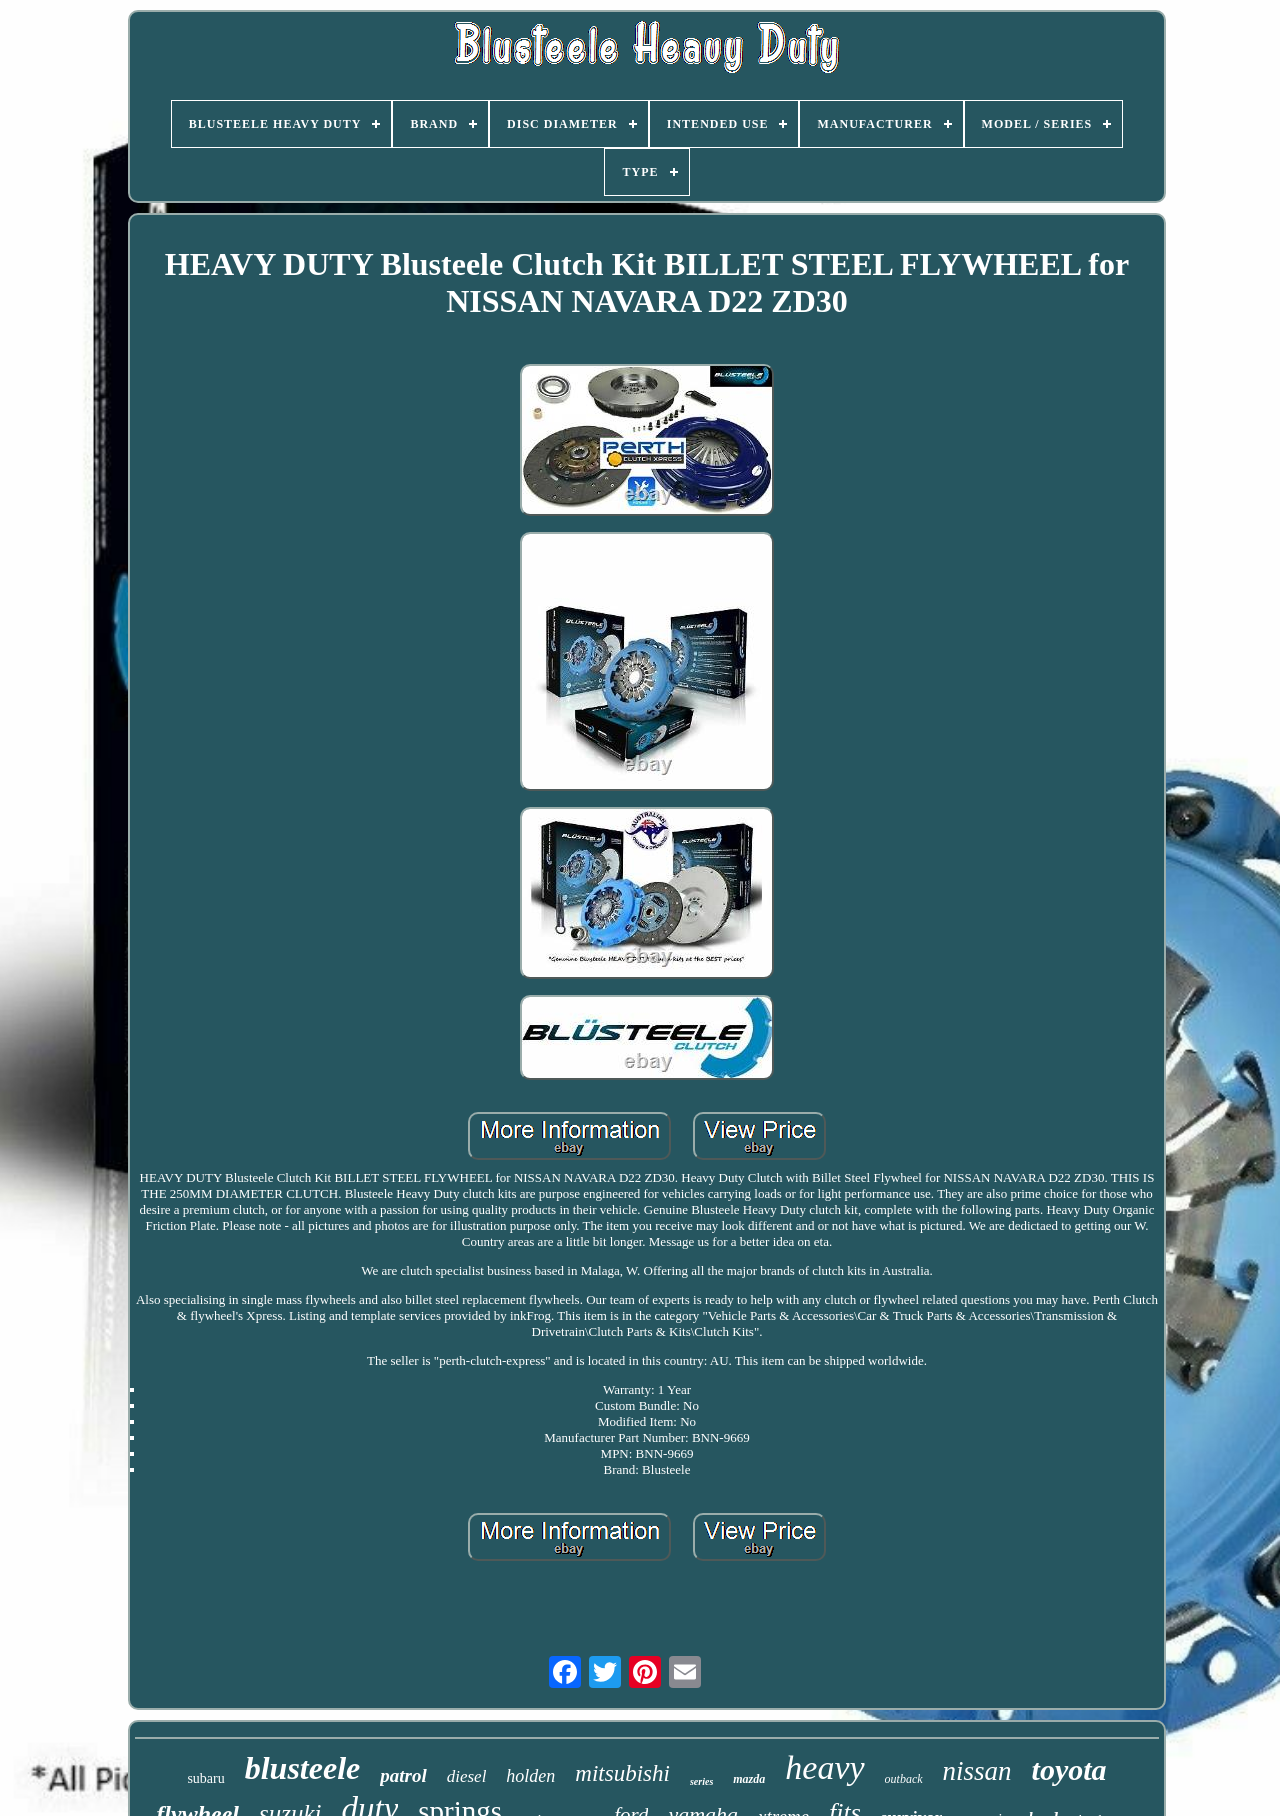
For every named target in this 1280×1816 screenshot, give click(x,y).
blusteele (303, 1768)
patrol (403, 1775)
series (701, 1781)
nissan (977, 1771)
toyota (1069, 1769)
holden (530, 1776)
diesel (467, 1776)
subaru (205, 1778)
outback (904, 1779)
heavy (824, 1767)
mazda (749, 1779)
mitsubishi (622, 1773)
